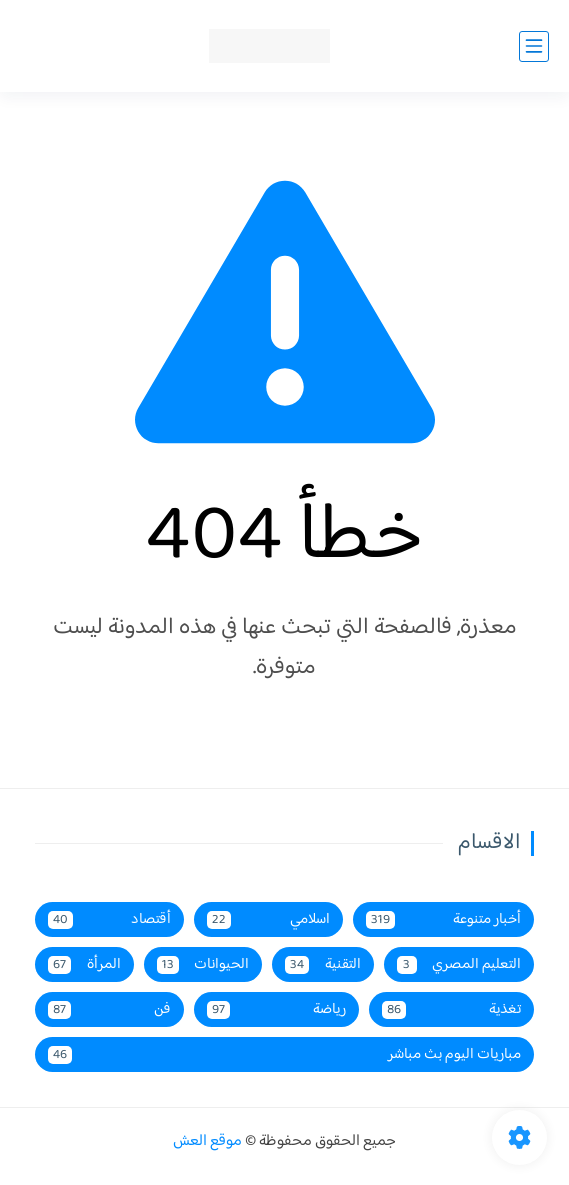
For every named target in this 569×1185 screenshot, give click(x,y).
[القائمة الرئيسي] (534, 46)
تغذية (451, 1009)
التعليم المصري (459, 964)
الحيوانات (203, 964)
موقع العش (207, 1141)
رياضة (276, 1009)
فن (109, 1009)
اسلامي (268, 919)
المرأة (84, 964)
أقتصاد (109, 919)
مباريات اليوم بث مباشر (284, 1054)
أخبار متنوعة (443, 919)
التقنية (323, 964)
